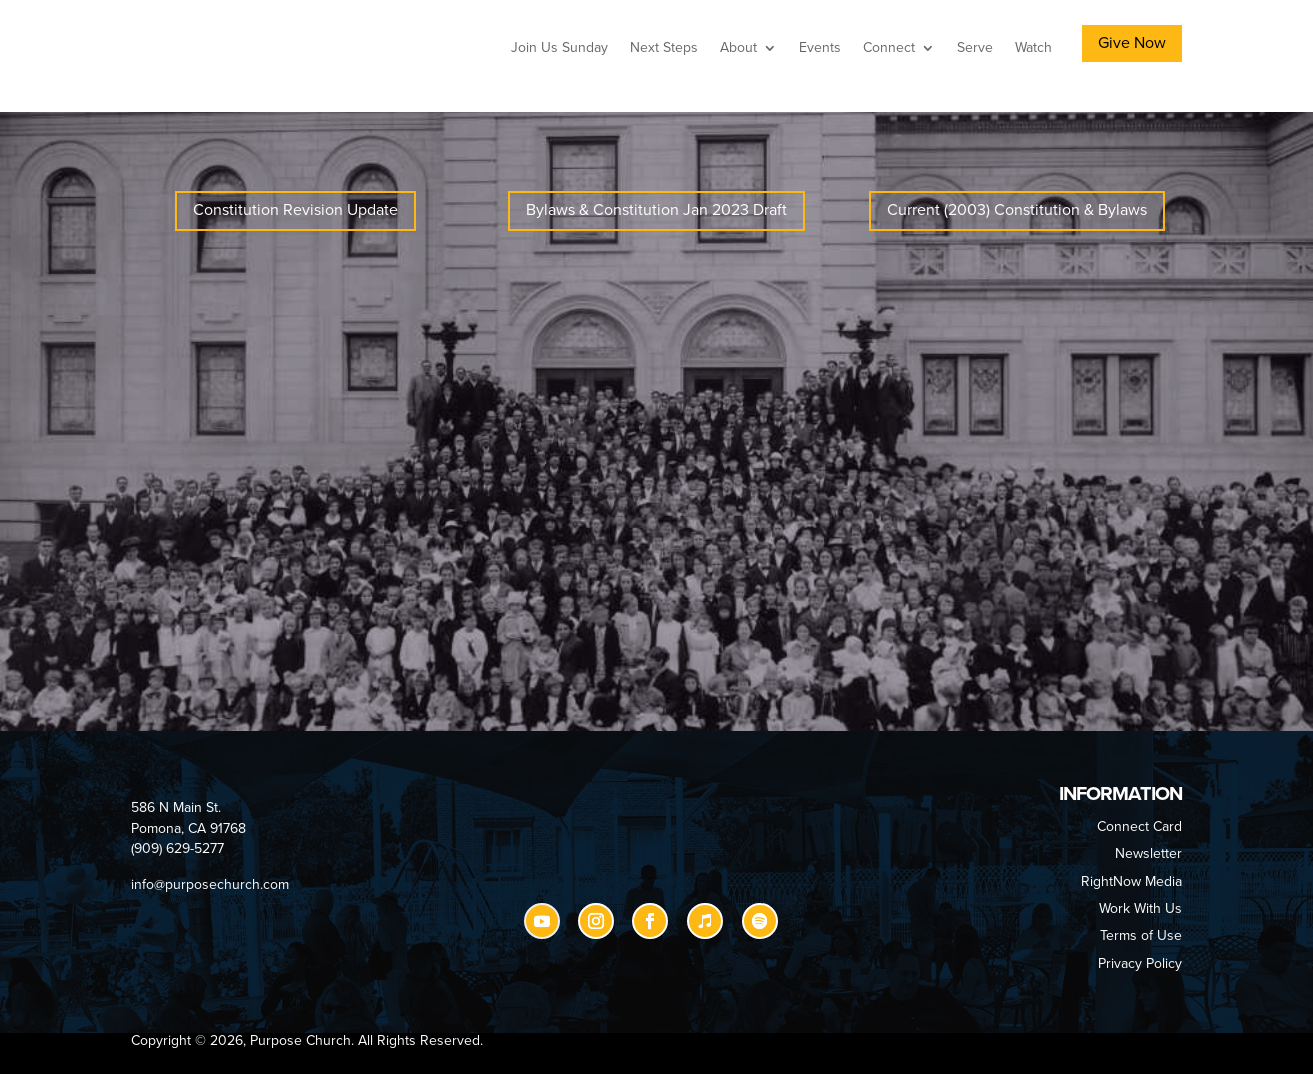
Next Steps (664, 47)
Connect (889, 47)
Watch (1033, 47)
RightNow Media (1131, 881)
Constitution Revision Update (295, 210)
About (738, 47)
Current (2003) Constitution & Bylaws (1017, 210)
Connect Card (1139, 826)
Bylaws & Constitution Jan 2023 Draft (656, 210)
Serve (975, 47)
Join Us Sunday (559, 47)
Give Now (1132, 43)
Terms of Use (1141, 935)
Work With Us (1140, 908)
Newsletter (1148, 853)
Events (820, 47)
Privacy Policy (1140, 963)
